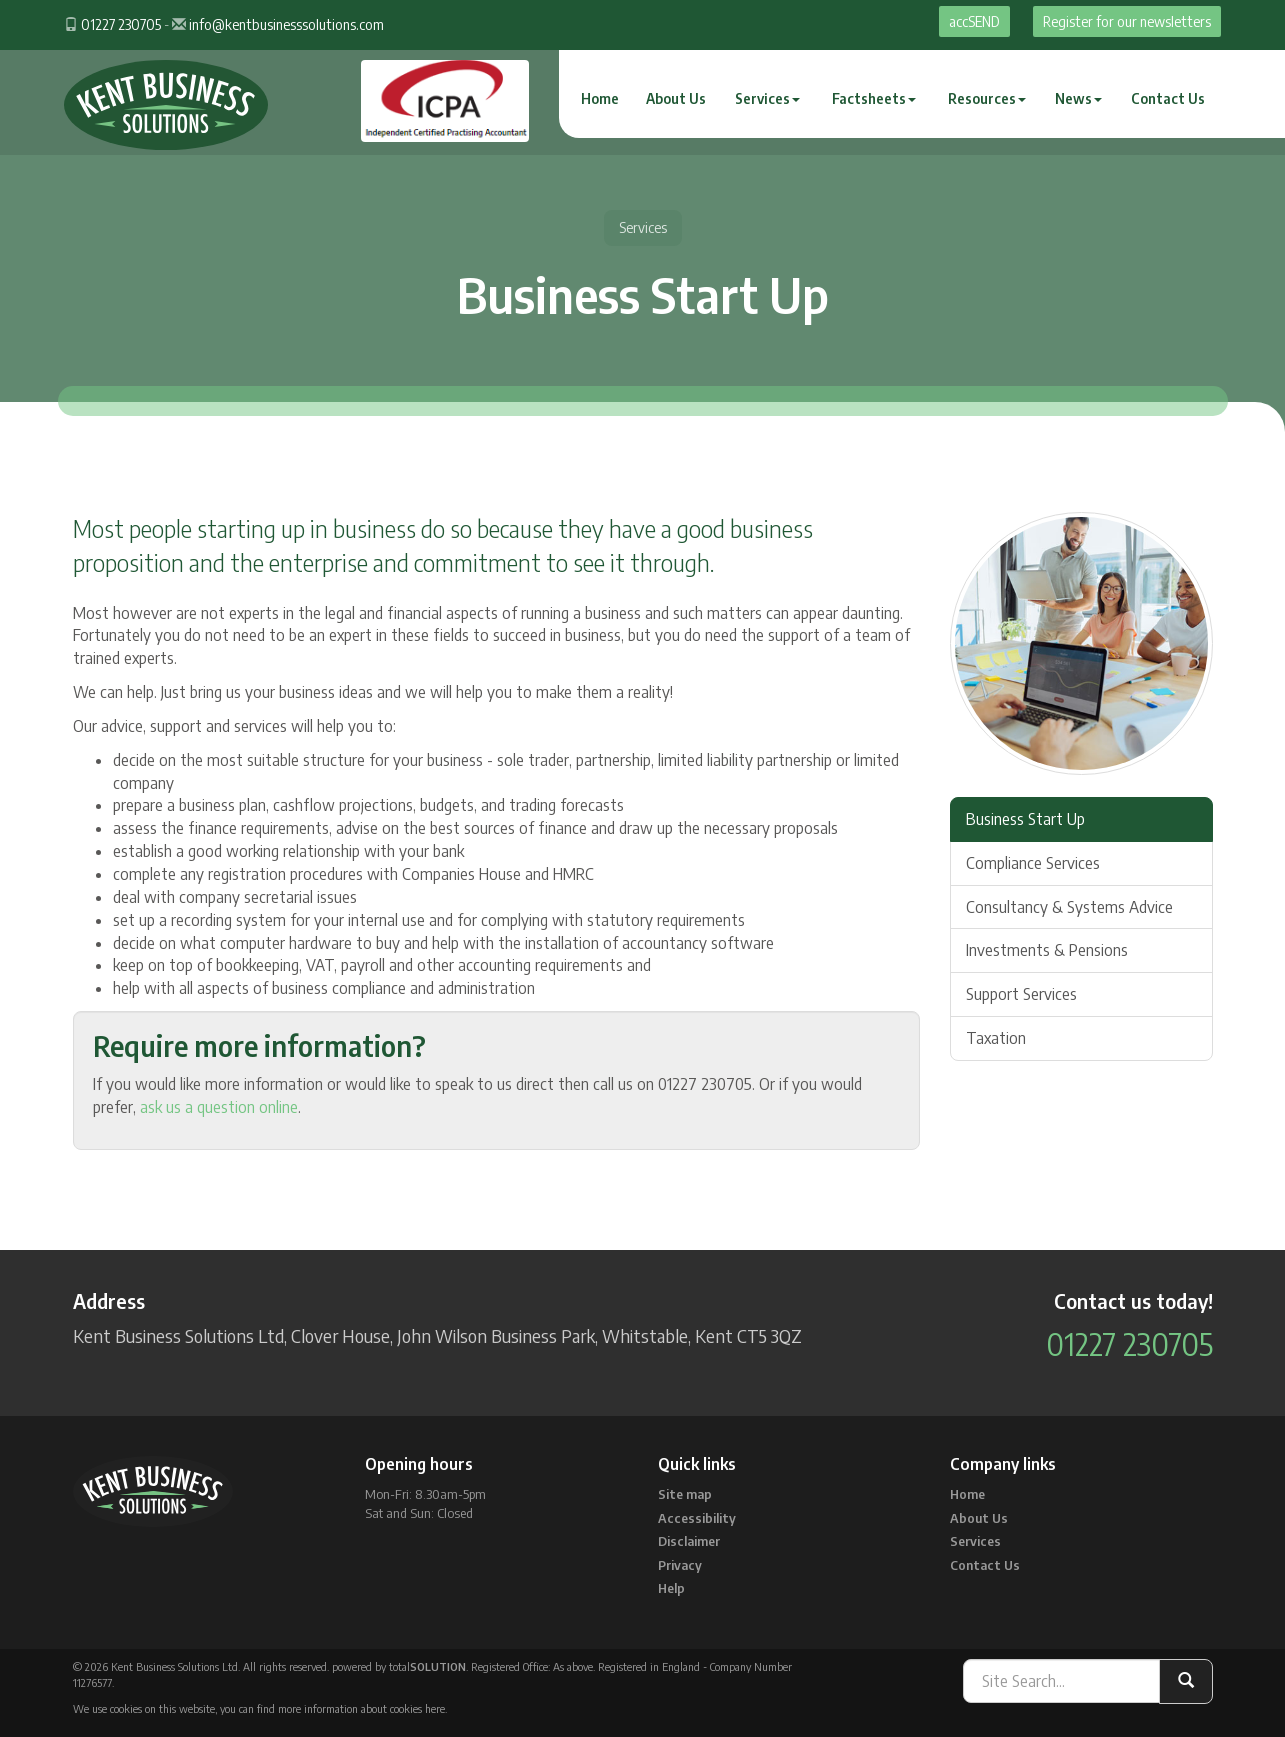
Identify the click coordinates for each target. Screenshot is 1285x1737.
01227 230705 (121, 24)
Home (600, 98)
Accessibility (697, 1518)
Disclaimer (689, 1541)
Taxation (996, 1038)
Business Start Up (1025, 819)
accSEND (974, 21)
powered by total (399, 1666)
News (1078, 98)
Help (671, 1588)
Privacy (680, 1565)
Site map (685, 1494)
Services (767, 98)
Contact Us (1168, 98)
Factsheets (874, 98)
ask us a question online (219, 1107)
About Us (676, 98)
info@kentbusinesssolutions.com (286, 24)
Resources (987, 98)
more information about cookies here (361, 1708)
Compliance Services (1033, 863)
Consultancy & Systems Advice (1069, 907)
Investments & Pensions (1047, 950)
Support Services (1021, 994)
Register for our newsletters (1127, 21)
